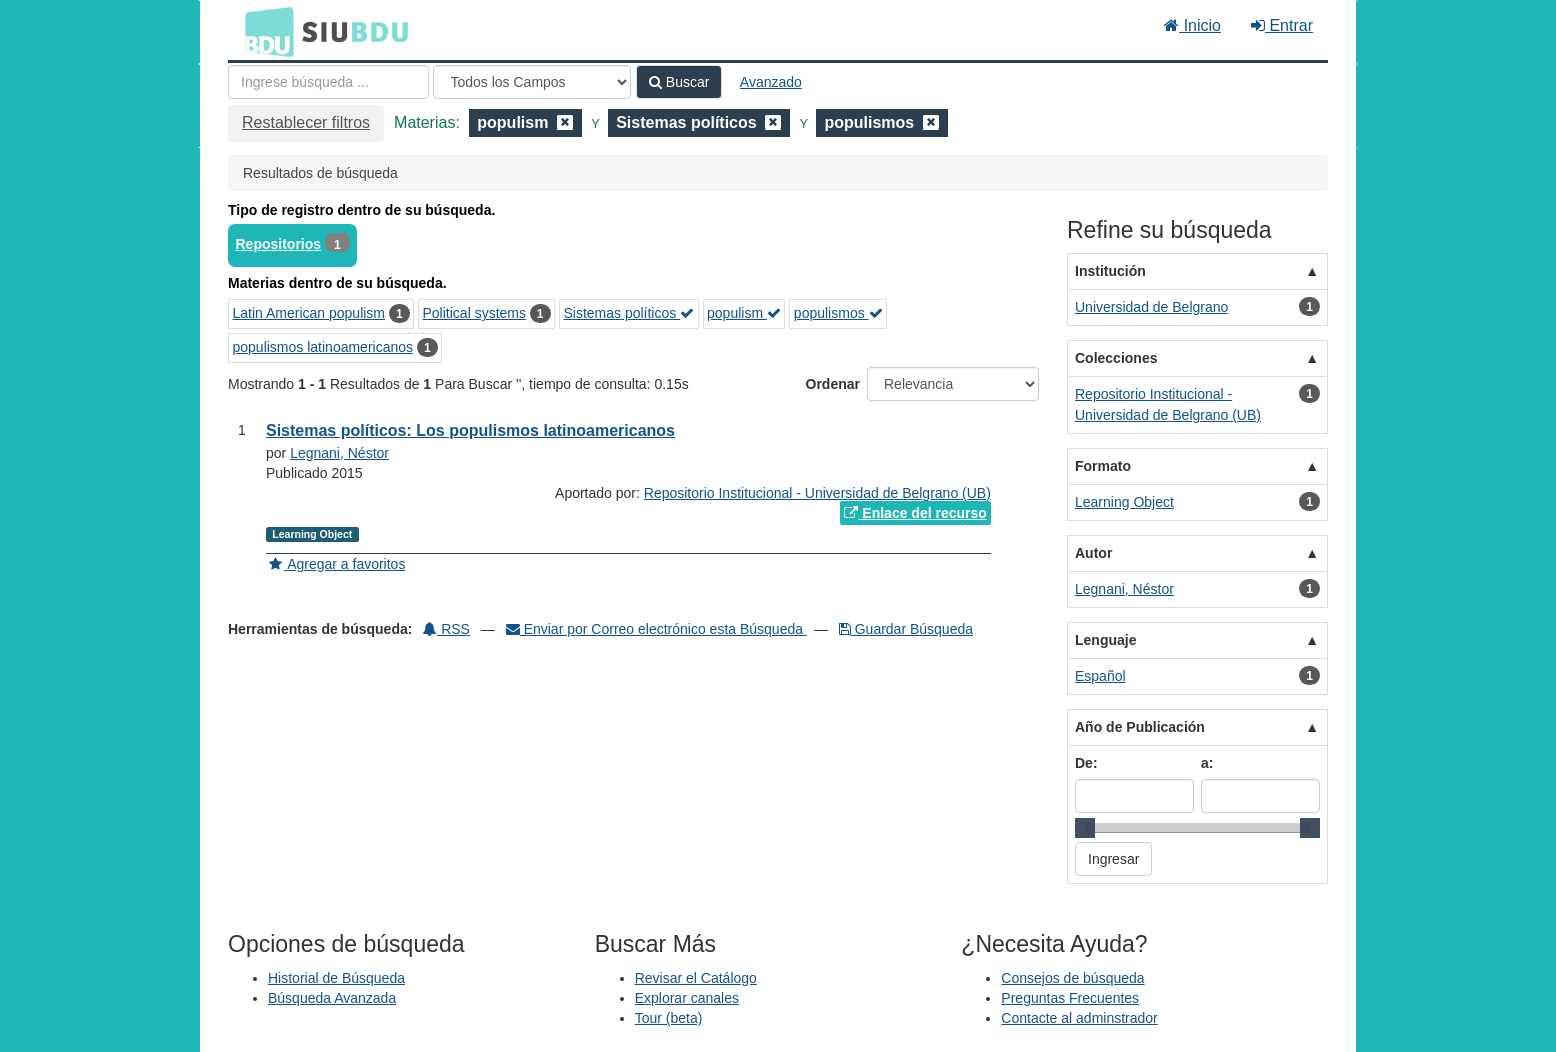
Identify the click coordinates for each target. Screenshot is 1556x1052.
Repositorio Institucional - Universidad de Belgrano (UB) (817, 493)
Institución (1110, 271)
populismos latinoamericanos (323, 347)
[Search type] (532, 82)
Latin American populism (309, 313)
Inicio (1192, 25)
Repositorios (279, 244)
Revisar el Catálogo (696, 978)
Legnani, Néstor (339, 453)
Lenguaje (1105, 640)
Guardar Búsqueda (906, 629)
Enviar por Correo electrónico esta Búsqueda (656, 629)
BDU (264, 31)
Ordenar (833, 384)
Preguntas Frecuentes (1070, 998)
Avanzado (771, 82)
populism (744, 313)
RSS (446, 629)
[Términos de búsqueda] (328, 82)
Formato (1103, 466)
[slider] (1085, 828)
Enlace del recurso (915, 513)
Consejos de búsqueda (1072, 978)
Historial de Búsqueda (336, 978)
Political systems (474, 313)
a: (1207, 763)
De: (1086, 763)
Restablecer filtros (306, 122)
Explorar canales (687, 998)
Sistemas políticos (628, 313)
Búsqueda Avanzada (332, 998)
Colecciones (1116, 358)
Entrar (1282, 25)
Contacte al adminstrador (1079, 1018)
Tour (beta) (669, 1018)
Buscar (679, 82)
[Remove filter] (565, 122)
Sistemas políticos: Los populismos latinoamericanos (470, 430)
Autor (1093, 553)
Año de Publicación (1140, 727)
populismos (838, 313)
